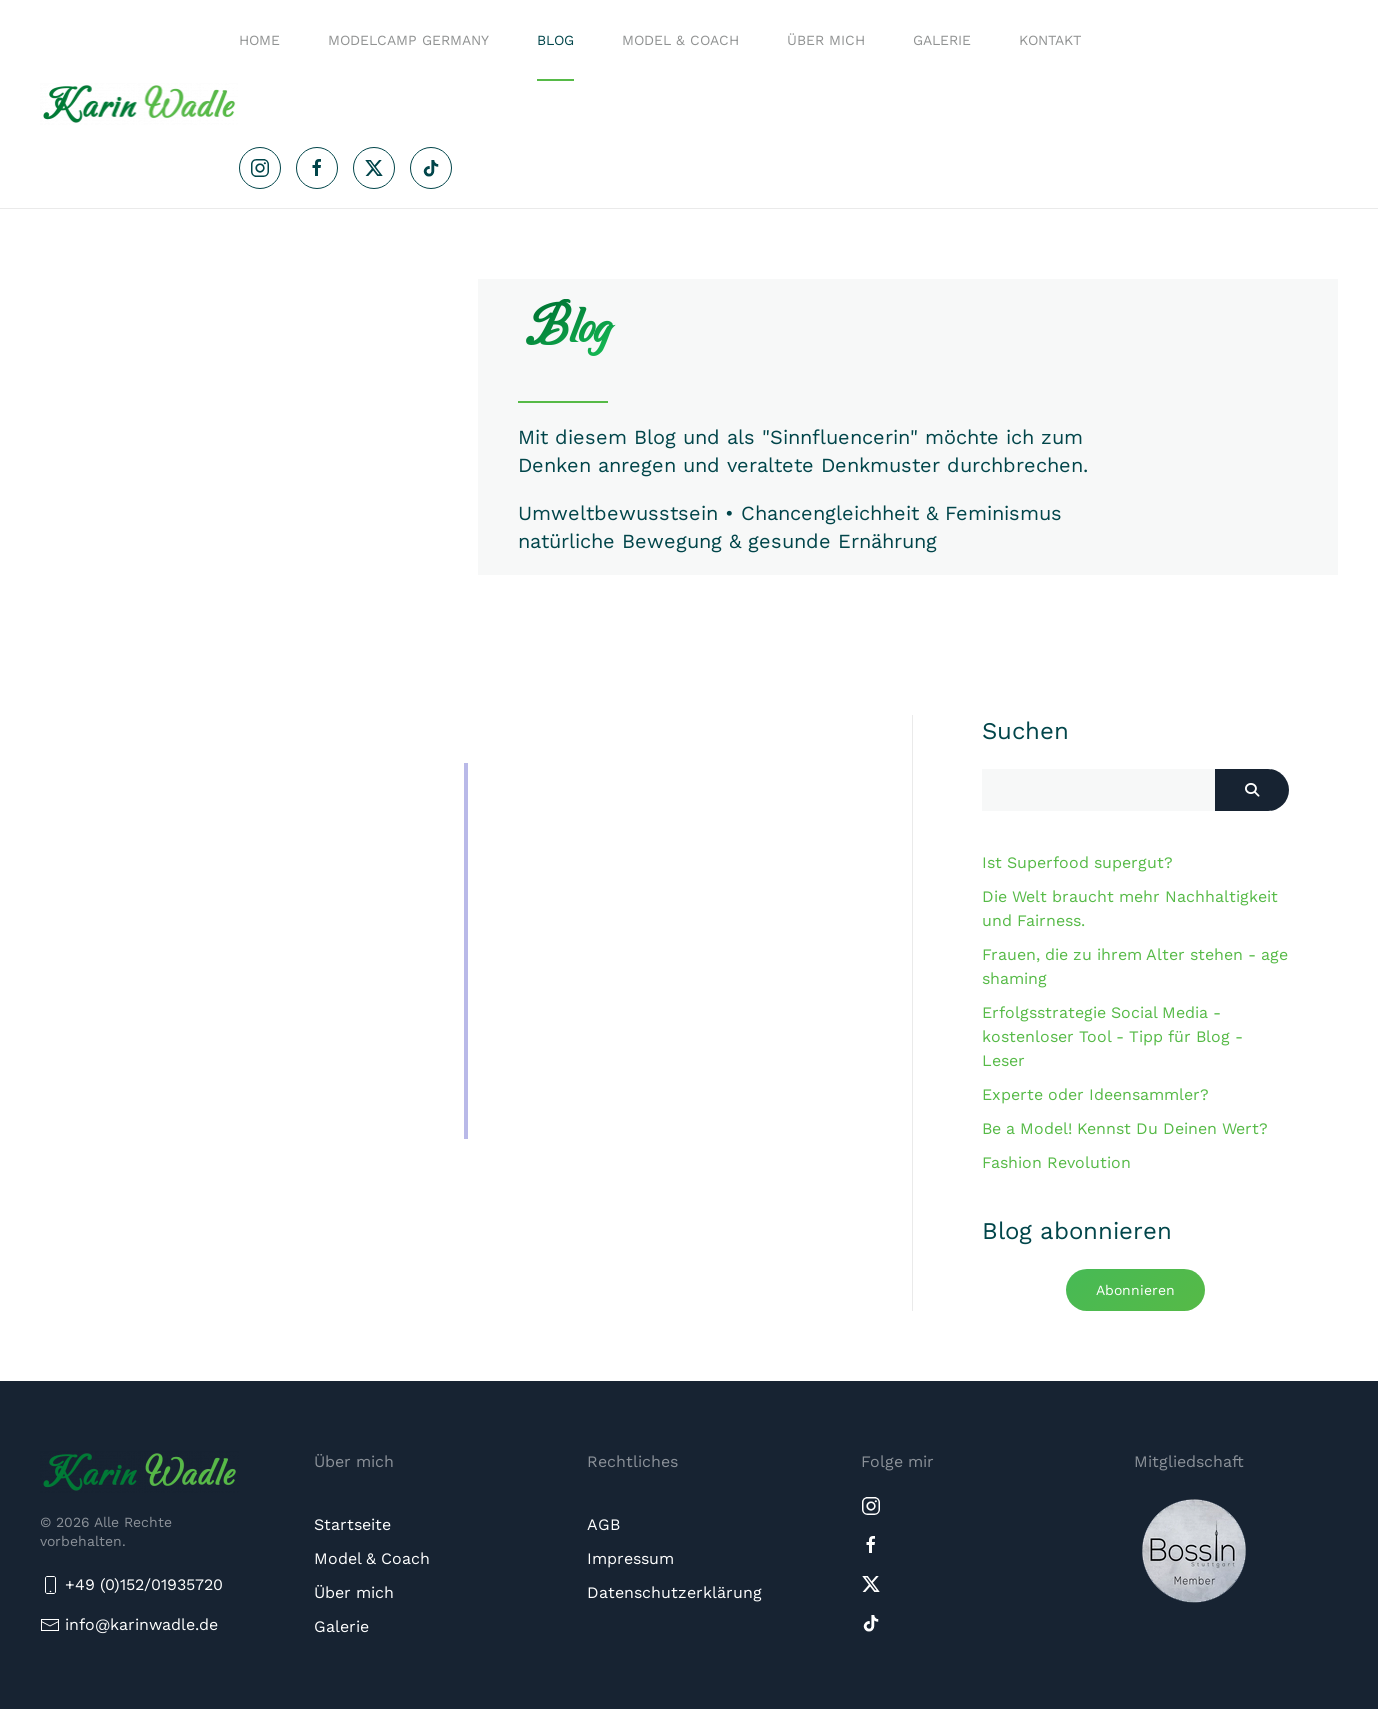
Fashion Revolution (1056, 1162)
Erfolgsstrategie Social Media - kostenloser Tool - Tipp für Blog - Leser (1112, 1036)
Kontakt (1050, 40)
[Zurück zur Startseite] (139, 104)
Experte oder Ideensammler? (1095, 1094)
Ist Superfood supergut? (1077, 862)
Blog (555, 40)
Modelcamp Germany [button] (408, 40)
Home (259, 40)
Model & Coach (680, 40)
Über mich (826, 40)
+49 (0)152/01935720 (131, 1585)
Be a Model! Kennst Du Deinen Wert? (1125, 1128)
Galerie (942, 40)
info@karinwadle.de (141, 1624)
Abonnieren (1135, 1290)
